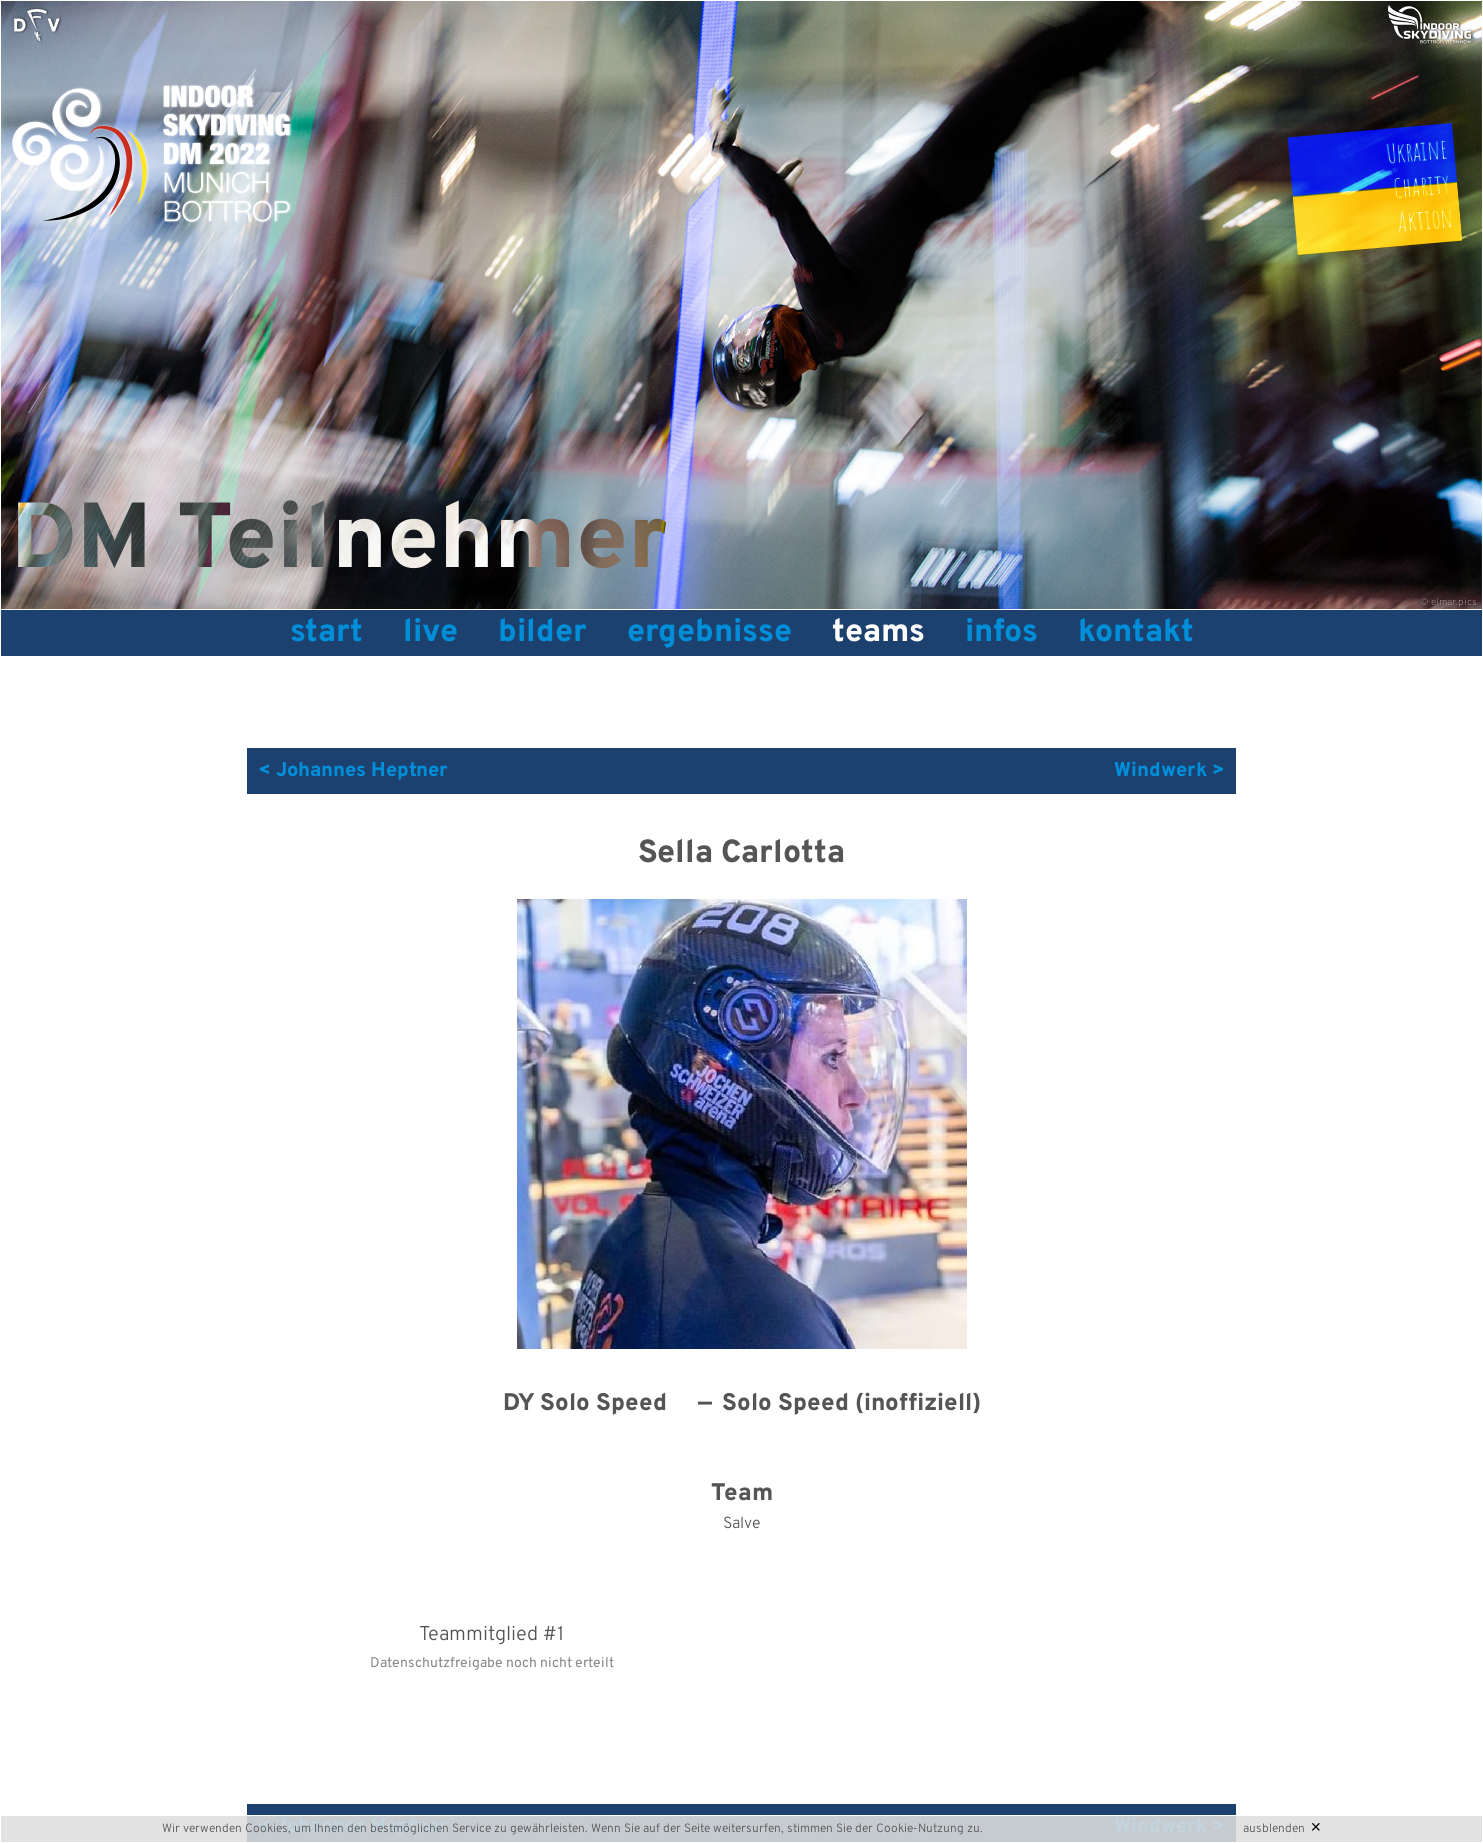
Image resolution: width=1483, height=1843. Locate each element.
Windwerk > (1169, 771)
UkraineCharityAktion (1420, 185)
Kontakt (1136, 633)
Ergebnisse (709, 633)
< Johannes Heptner (353, 771)
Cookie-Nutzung (920, 1829)
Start (326, 633)
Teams (878, 633)
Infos (1001, 633)
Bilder (542, 633)
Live (430, 633)
